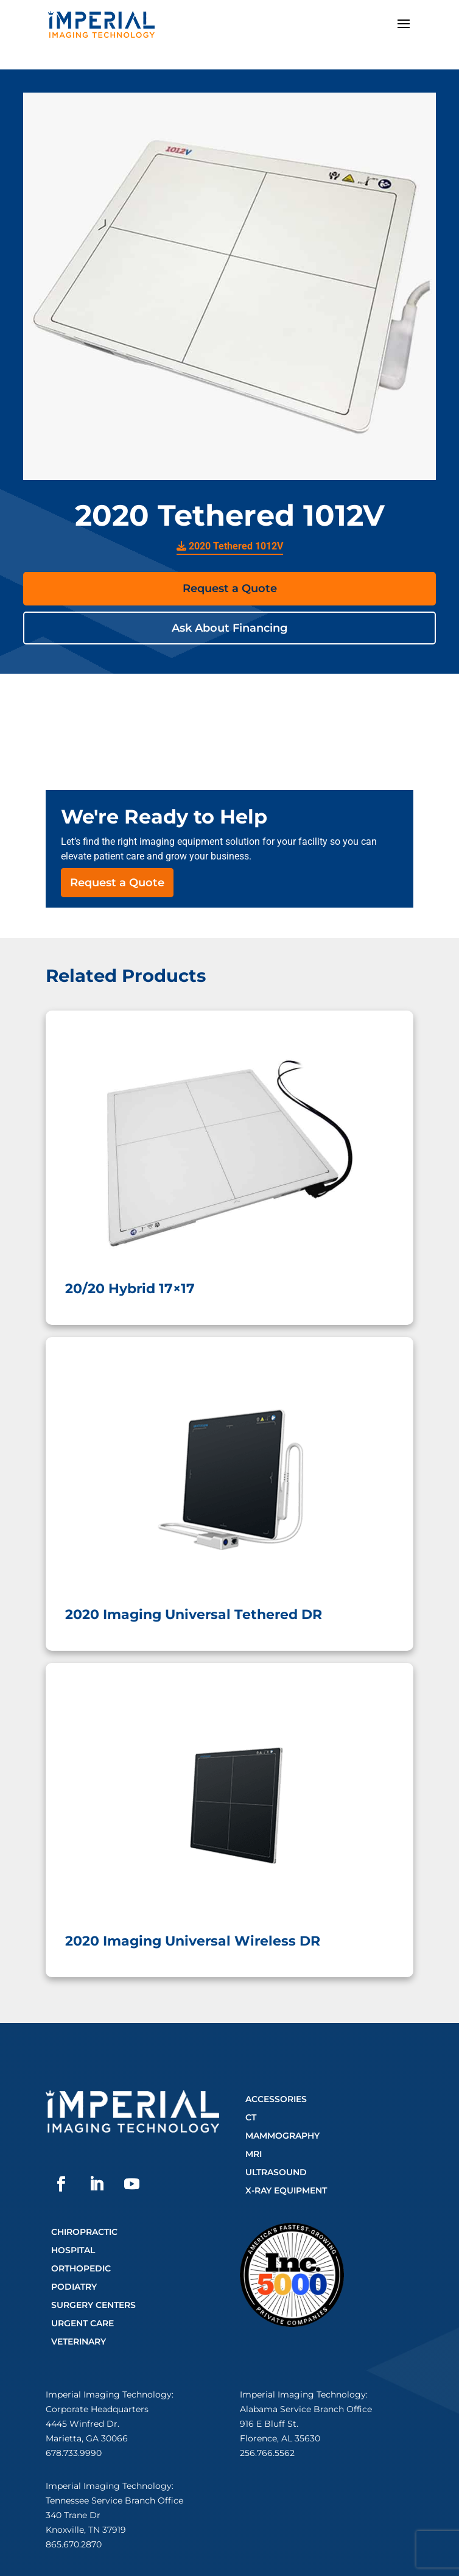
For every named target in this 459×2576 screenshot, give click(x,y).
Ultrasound (276, 2172)
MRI (253, 2153)
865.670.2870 (74, 2544)
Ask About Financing (229, 628)
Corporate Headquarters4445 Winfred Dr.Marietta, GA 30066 (97, 2424)
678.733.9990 (74, 2452)
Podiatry (74, 2286)
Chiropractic (84, 2231)
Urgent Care (82, 2323)
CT (250, 2117)
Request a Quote (230, 588)
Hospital (73, 2250)
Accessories (276, 2099)
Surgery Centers (93, 2304)
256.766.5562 (267, 2452)
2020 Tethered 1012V (230, 546)
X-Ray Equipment (286, 2190)
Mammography (282, 2135)
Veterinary (78, 2341)
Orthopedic (81, 2268)
